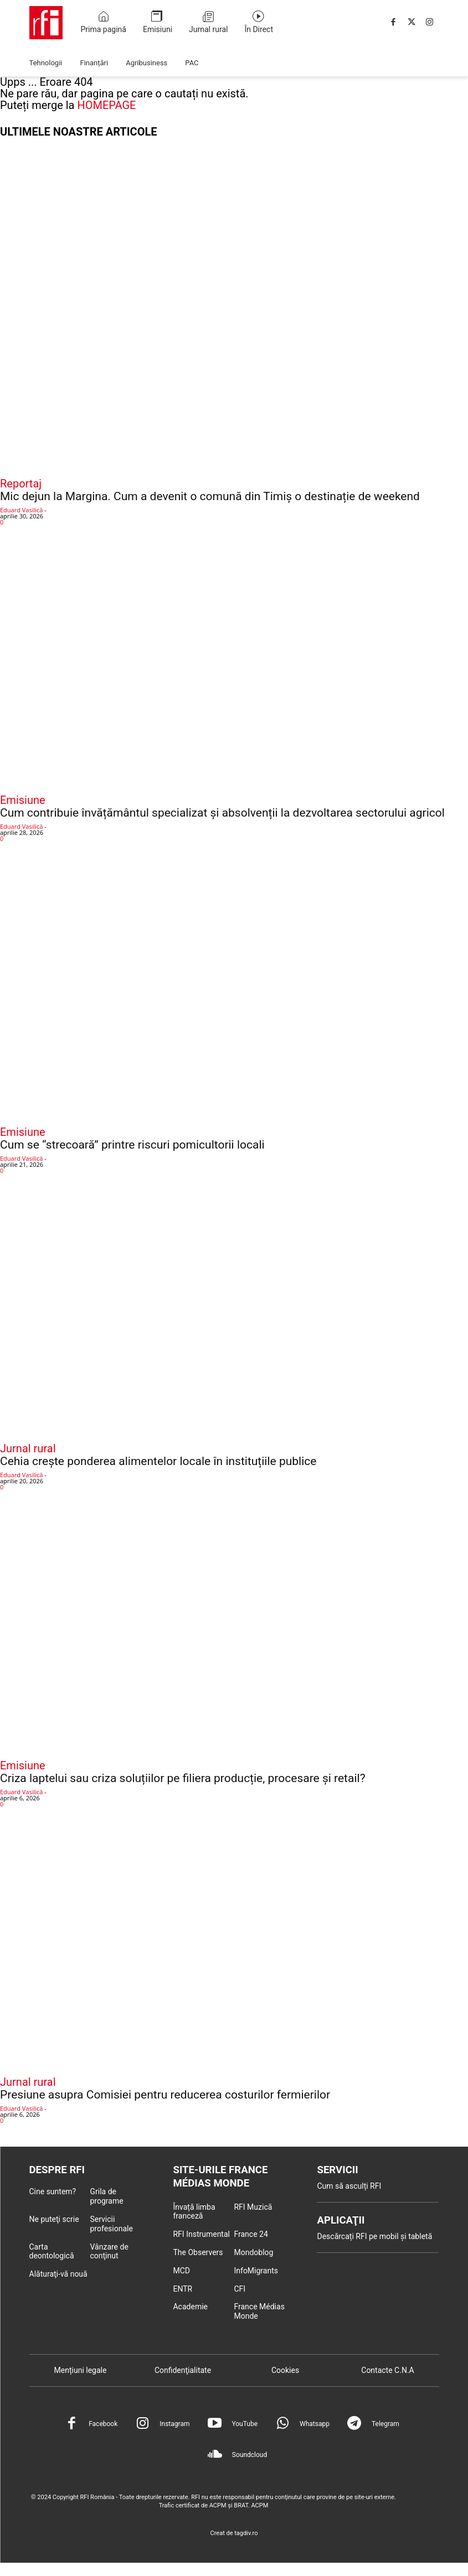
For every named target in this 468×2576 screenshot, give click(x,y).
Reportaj (21, 483)
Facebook (103, 2426)
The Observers (198, 2254)
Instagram (174, 2426)
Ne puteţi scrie (54, 2220)
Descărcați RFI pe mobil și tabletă (374, 2238)
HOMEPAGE (106, 105)
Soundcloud (249, 2457)
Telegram (385, 2426)
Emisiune (22, 800)
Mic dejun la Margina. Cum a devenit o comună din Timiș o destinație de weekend (210, 496)
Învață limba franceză (194, 2213)
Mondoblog (253, 2254)
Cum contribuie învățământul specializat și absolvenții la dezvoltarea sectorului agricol (222, 812)
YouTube (245, 2426)
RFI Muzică (253, 2208)
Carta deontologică (51, 2252)
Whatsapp (315, 2426)
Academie (190, 2308)
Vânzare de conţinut (109, 2252)
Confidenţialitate (183, 2372)
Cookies (285, 2372)
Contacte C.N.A (387, 2372)
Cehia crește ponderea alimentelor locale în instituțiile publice (158, 1461)
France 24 (251, 2236)
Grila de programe (106, 2197)
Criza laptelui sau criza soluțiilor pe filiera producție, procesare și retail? (183, 1778)
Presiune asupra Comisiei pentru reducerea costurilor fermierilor (165, 2094)
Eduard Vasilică (21, 510)
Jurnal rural (28, 1448)
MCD (181, 2272)
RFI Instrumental (201, 2236)
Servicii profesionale (111, 2225)
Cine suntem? (52, 2192)
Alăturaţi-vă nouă (58, 2275)
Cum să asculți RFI (349, 2187)
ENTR (182, 2290)
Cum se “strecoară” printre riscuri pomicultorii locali (132, 1144)
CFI (239, 2290)
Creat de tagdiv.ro (234, 2535)
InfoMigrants (256, 2272)
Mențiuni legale (80, 2372)
